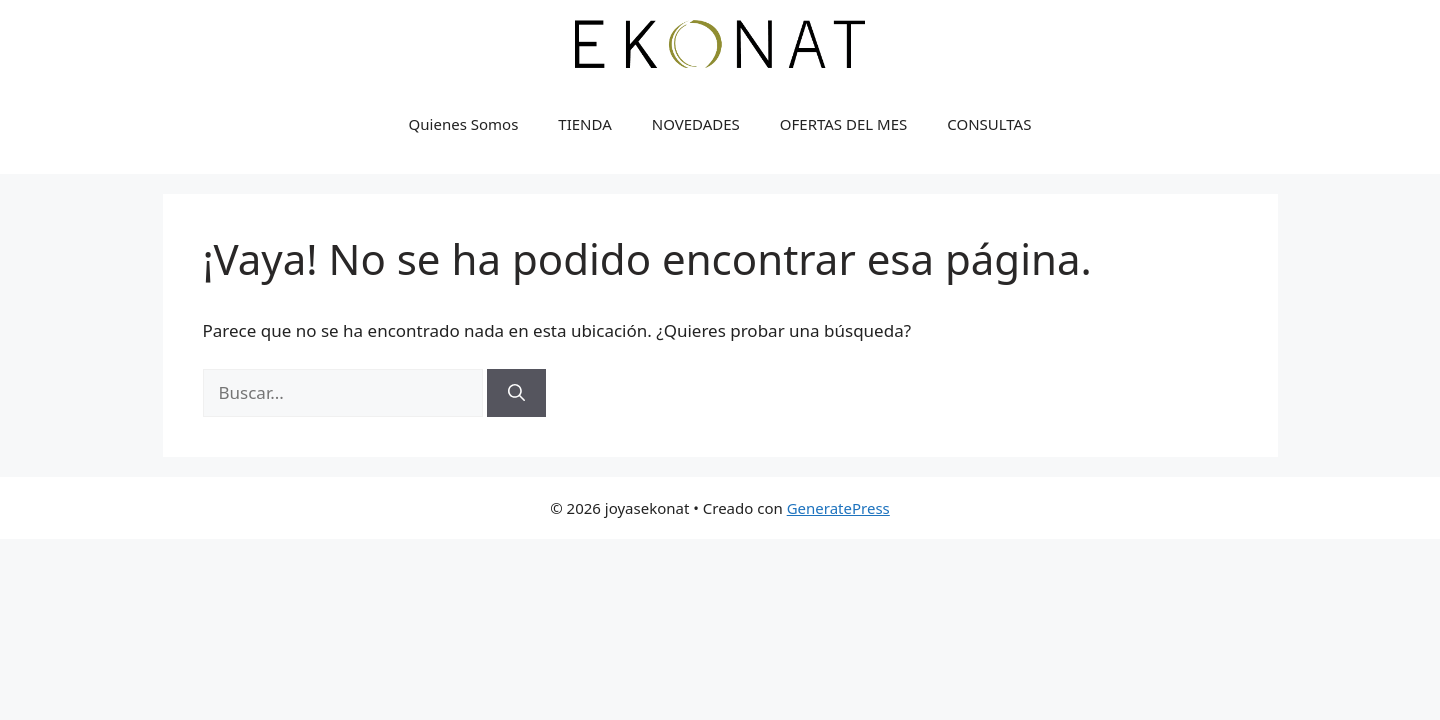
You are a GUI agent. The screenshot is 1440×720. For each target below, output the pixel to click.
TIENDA (584, 124)
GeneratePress (838, 508)
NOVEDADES (696, 124)
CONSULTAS (989, 124)
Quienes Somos (464, 124)
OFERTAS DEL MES (843, 124)
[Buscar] (516, 393)
